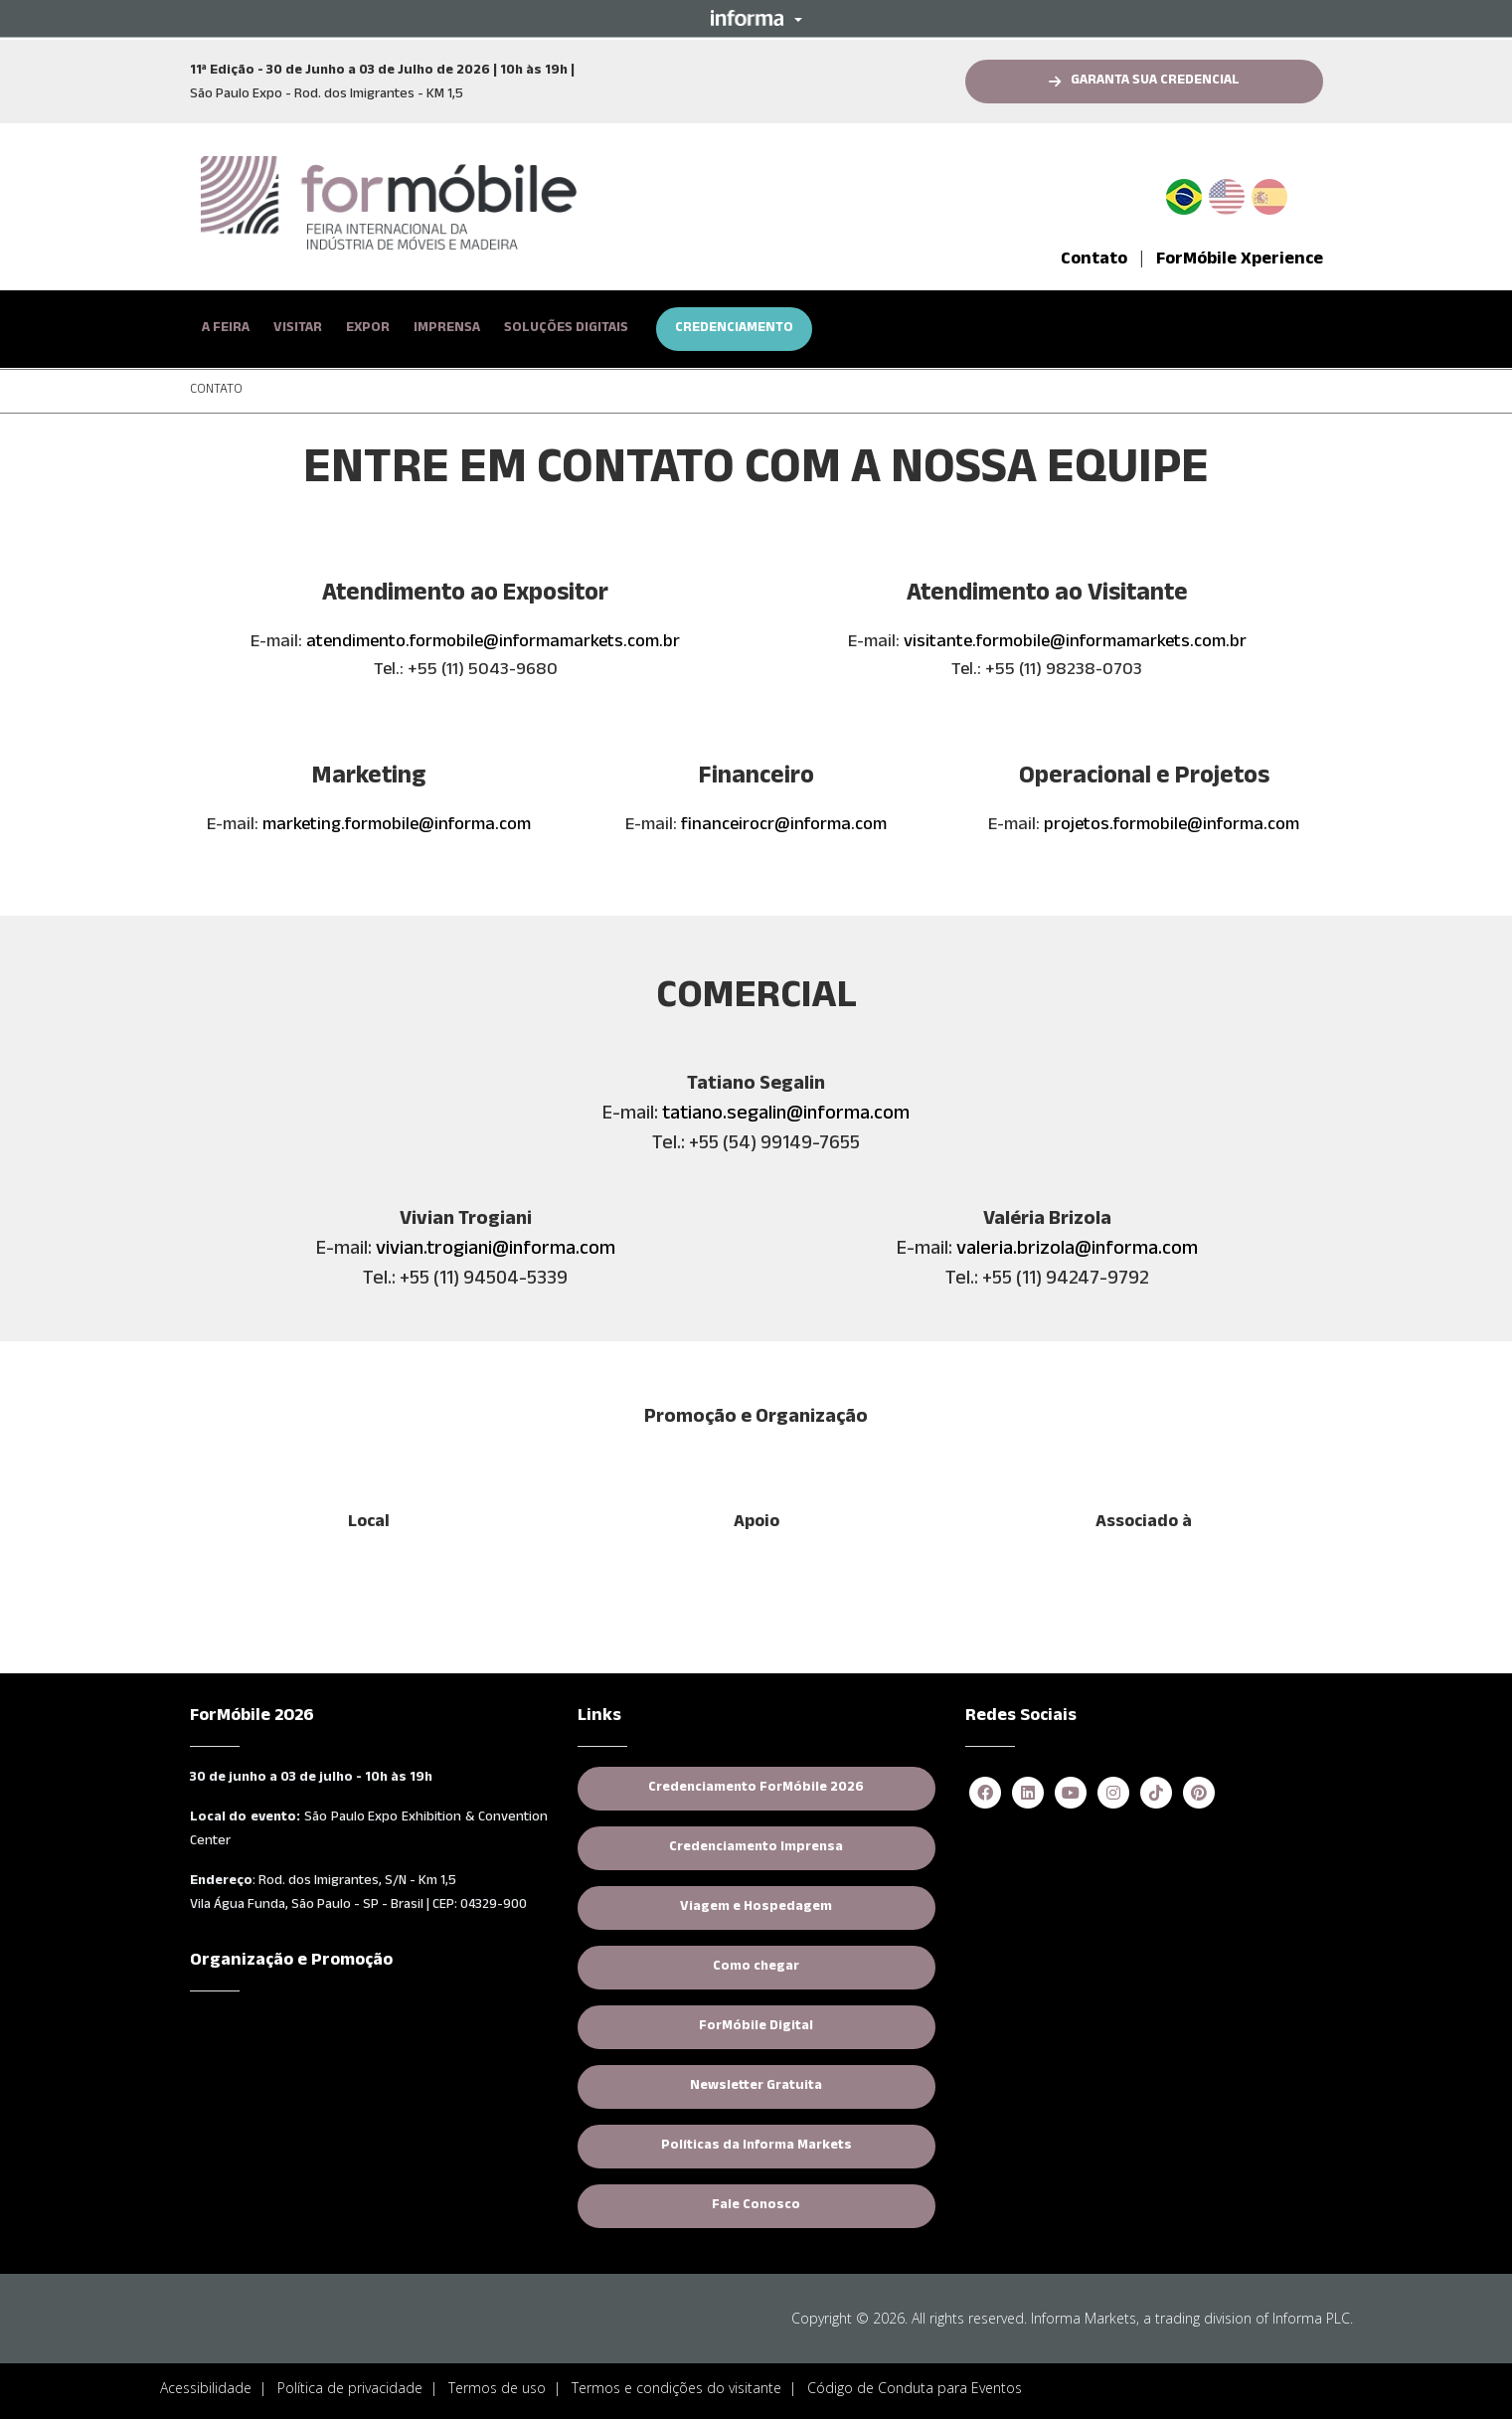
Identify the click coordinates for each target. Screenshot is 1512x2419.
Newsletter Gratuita (756, 2087)
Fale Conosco (756, 2206)
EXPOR (368, 329)
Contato (1094, 260)
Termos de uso (497, 2387)
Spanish (1269, 193)
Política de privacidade (349, 2387)
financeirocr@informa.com (784, 826)
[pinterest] (1199, 1794)
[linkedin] (1028, 1794)
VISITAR (297, 329)
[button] (756, 18)
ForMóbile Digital (756, 2027)
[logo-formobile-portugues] (389, 204)
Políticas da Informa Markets (756, 2147)
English (1227, 193)
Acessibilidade (206, 2387)
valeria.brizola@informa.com (1077, 1251)
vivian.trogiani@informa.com (495, 1251)
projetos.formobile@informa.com (1171, 826)
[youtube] (1071, 1794)
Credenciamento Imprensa (756, 1848)
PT (1192, 193)
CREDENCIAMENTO (734, 329)
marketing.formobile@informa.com (396, 826)
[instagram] (1113, 1794)
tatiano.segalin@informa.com (786, 1115)
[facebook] (985, 1794)
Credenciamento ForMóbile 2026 (756, 1789)
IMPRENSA (447, 329)
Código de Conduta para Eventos (914, 2387)
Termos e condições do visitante (676, 2387)
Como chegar (756, 1968)
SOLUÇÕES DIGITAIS (566, 329)
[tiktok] (1156, 1794)
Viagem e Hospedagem (756, 1908)
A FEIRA (226, 329)
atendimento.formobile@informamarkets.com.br (493, 643)
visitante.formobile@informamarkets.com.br (1075, 643)
